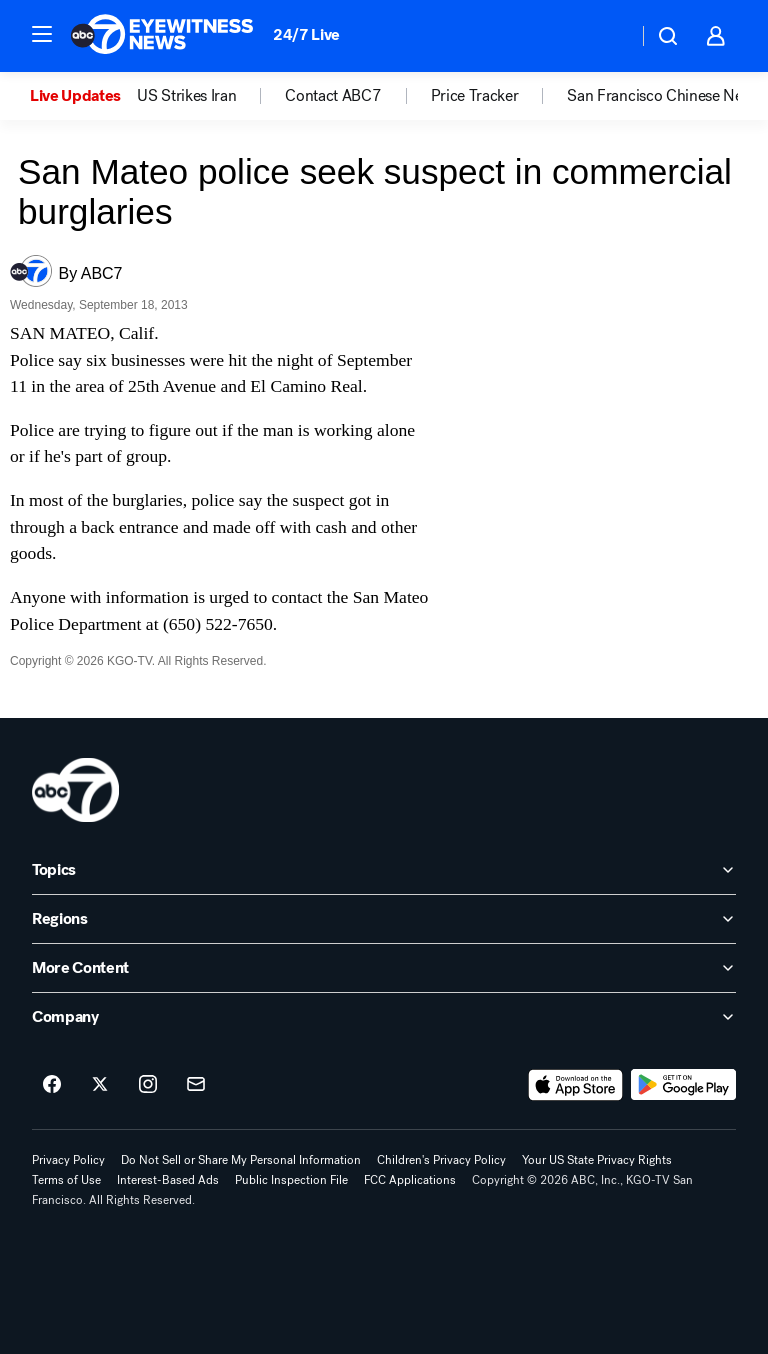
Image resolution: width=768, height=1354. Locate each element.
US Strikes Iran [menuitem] (186, 96)
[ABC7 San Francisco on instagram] (148, 1085)
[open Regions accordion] (384, 919)
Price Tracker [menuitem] (475, 96)
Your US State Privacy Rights (597, 1160)
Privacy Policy (68, 1160)
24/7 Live (306, 34)
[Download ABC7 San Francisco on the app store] (576, 1085)
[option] (83, 96)
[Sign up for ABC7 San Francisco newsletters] (196, 1085)
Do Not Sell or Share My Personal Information (241, 1160)
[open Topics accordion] (384, 870)
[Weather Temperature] (606, 36)
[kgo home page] (75, 790)
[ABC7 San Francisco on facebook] (52, 1085)
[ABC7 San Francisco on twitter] (100, 1085)
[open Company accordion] (384, 1017)
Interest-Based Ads (168, 1180)
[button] (42, 34)
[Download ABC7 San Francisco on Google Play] (683, 1085)
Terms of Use (66, 1180)
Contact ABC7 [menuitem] (333, 96)
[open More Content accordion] (384, 968)
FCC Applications (410, 1180)
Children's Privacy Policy (441, 1160)
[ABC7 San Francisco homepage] (162, 36)
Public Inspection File (291, 1180)
